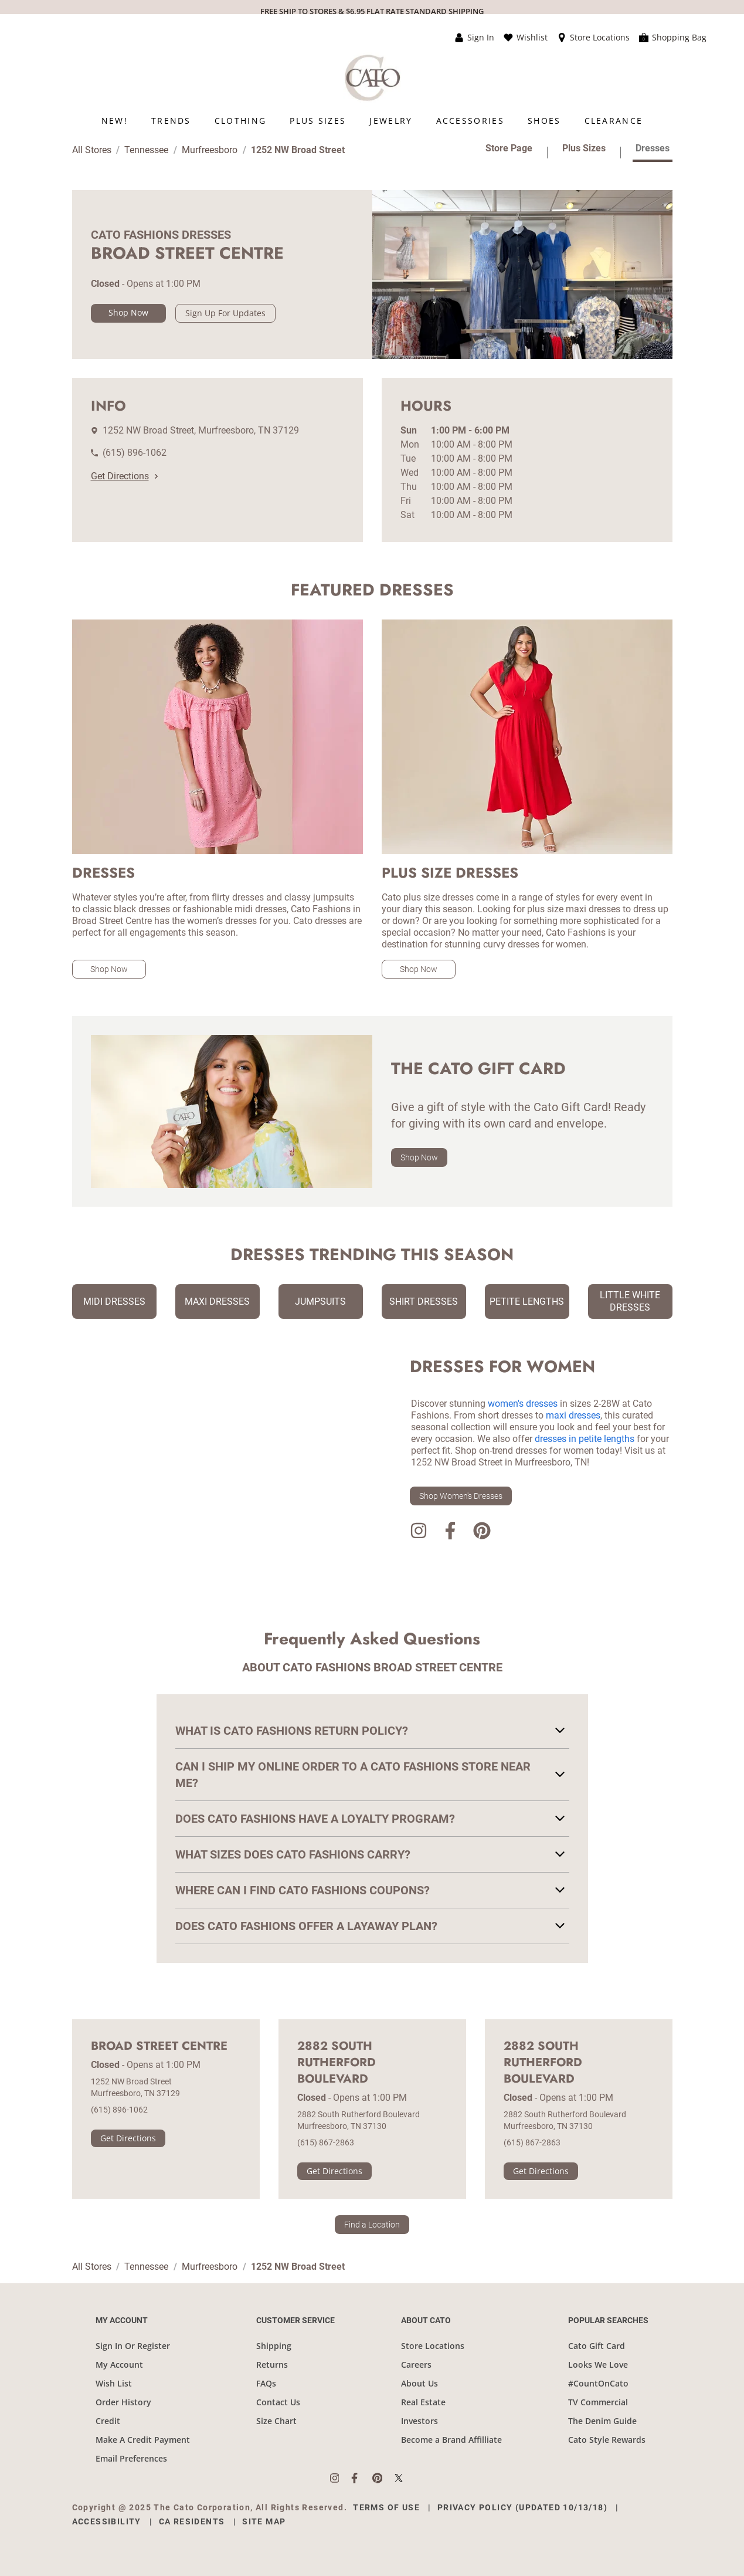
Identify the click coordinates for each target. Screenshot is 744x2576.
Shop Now (128, 312)
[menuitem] (115, 120)
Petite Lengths (527, 1301)
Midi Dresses (114, 1301)
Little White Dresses (630, 1301)
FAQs (266, 2383)
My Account (119, 2364)
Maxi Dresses (217, 1301)
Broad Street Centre (159, 2046)
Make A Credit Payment (143, 2439)
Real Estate (423, 2402)
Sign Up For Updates (225, 313)
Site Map (264, 2521)
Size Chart (276, 2420)
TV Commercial (598, 2402)
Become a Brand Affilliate (451, 2439)
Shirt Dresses (423, 1301)
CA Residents (192, 2521)
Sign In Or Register (133, 2345)
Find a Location (372, 2224)
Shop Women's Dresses (460, 1496)
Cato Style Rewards (607, 2439)
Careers (416, 2364)
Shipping (273, 2345)
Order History (123, 2402)
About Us (419, 2383)
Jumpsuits (320, 1301)
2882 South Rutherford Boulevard (336, 2062)
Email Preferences (131, 2458)
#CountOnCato (598, 2383)
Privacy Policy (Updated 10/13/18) (522, 2507)
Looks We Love (598, 2364)
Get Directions (124, 476)
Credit (108, 2420)
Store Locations (432, 2345)
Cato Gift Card (596, 2345)
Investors (419, 2420)
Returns (272, 2364)
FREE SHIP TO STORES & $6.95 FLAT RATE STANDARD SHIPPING (372, 11)
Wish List (114, 2383)
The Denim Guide (602, 2420)
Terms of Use (386, 2507)
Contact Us (278, 2402)
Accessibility (106, 2521)
